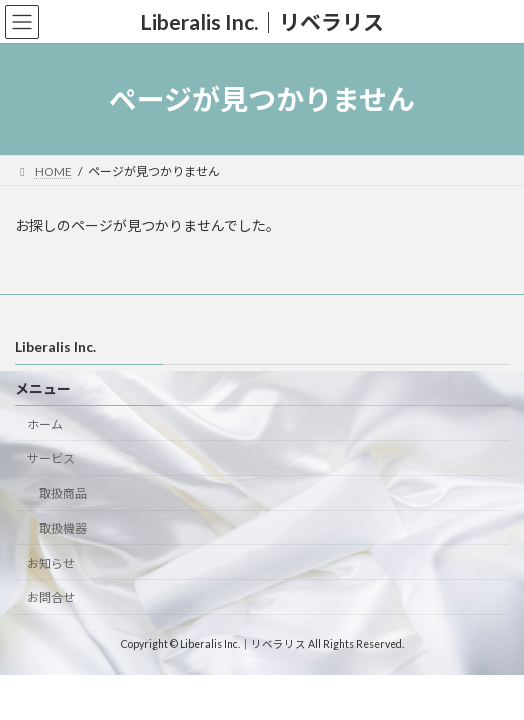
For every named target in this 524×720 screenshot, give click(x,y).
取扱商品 (63, 493)
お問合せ (51, 598)
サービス (51, 459)
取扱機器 (63, 528)
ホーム (45, 424)
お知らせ (51, 563)
